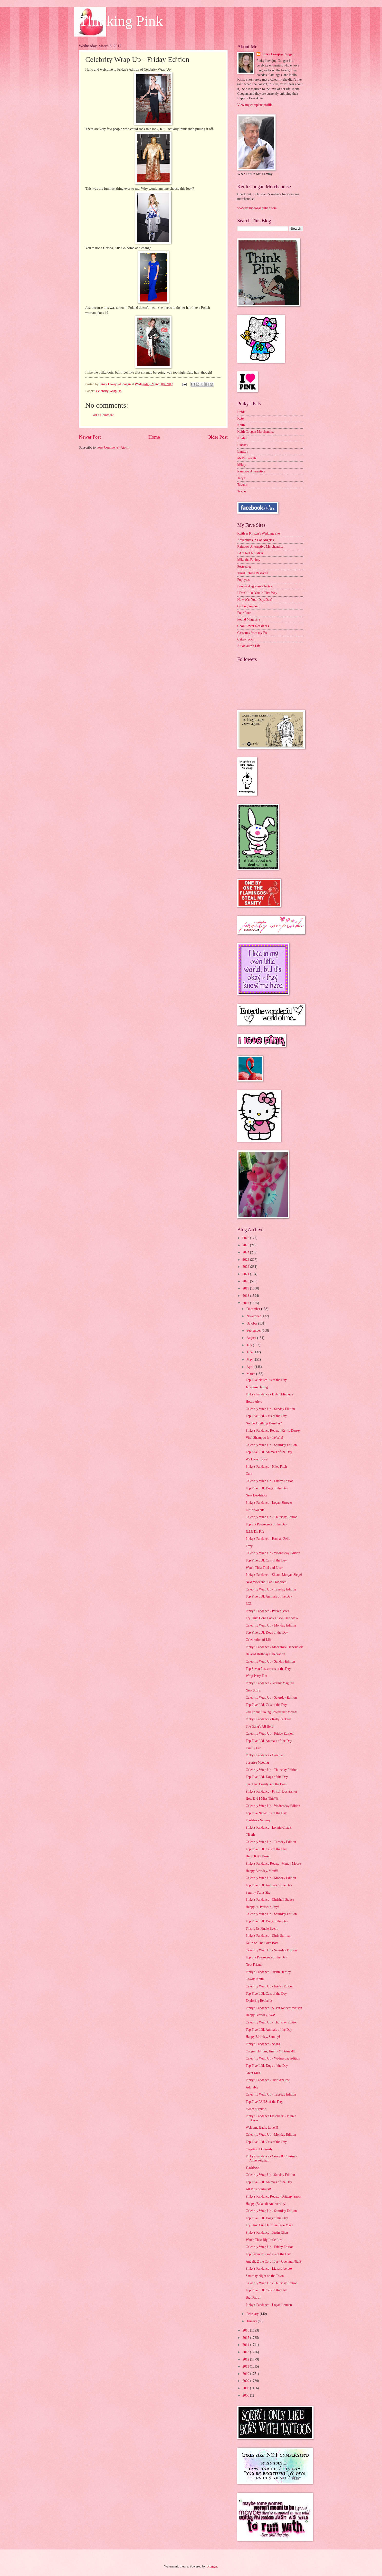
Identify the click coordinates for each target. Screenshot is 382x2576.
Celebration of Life (258, 1640)
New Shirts (253, 1690)
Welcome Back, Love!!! (262, 2127)
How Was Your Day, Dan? (255, 600)
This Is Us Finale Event (261, 1928)
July (250, 1345)
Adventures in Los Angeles (255, 540)
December (254, 1309)
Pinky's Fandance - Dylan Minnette (269, 1394)
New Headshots (256, 1495)
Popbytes (243, 580)
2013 (246, 2352)
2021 (246, 1274)
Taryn (241, 478)
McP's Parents (246, 458)
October (252, 1323)
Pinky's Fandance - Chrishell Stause (270, 1899)
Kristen (242, 438)
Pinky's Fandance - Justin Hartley (268, 1972)
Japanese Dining (257, 1387)
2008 (246, 2388)
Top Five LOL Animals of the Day (269, 1452)
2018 (246, 1295)
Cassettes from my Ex (252, 633)
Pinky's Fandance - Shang (263, 2044)
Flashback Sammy (258, 1820)
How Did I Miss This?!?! (262, 1798)
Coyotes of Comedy (259, 2149)
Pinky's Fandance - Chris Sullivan (268, 1935)
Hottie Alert (254, 1401)
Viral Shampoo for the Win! (264, 1437)
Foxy (249, 1546)
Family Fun (253, 1748)
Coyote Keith (255, 1979)
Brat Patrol (253, 2297)
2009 (246, 2381)
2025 (246, 1245)
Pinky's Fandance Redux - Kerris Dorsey (273, 1430)
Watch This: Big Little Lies (264, 2240)
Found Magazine (248, 619)
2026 (246, 1238)
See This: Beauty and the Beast (266, 1784)
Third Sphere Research (252, 573)
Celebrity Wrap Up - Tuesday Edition (271, 1589)
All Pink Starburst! (258, 2189)
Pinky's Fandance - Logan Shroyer (269, 1502)
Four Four (244, 613)
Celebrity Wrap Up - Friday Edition (270, 1481)
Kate (240, 418)
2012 (246, 2359)
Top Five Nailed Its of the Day (266, 1380)
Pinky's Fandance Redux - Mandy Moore (273, 1863)
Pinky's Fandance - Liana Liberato (269, 2268)
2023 (246, 1259)
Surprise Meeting (257, 1762)
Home (154, 437)
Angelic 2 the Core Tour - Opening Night (273, 2261)
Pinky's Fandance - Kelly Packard (268, 1719)
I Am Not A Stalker (250, 553)
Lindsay (242, 445)
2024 (246, 1252)
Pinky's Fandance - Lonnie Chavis (269, 1827)
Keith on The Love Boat (262, 1943)
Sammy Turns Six (258, 1892)
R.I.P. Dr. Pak (255, 1531)
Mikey (241, 465)
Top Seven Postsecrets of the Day (268, 1669)
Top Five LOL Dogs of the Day (267, 1488)
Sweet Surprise (256, 2109)
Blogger (211, 2566)
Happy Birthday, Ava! (260, 2015)
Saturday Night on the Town (265, 2276)
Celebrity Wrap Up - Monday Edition (271, 1625)
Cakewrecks (245, 639)
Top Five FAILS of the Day (264, 2102)
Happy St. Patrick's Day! (262, 1907)
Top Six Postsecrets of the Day (266, 1524)
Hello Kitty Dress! (258, 1856)
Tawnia (242, 485)
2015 (246, 2338)
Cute (249, 1474)
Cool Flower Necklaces (253, 626)
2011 (246, 2366)
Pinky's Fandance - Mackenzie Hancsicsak (274, 1647)
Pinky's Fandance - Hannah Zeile (268, 1539)
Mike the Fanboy (248, 560)
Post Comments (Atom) (113, 447)
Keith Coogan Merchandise (255, 431)
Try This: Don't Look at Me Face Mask (272, 1618)
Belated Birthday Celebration (265, 1654)
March (251, 1374)
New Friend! (254, 1964)
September (254, 1330)
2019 (246, 1288)
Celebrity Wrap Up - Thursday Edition (271, 1517)
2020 (246, 1281)
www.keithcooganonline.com (257, 208)
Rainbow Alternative (251, 471)
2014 (246, 2345)
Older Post (218, 437)
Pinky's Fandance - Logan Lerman (269, 2305)
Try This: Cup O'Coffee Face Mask (269, 2225)
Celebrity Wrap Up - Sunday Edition (270, 1409)
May (250, 1359)
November (254, 1316)
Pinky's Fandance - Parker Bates (267, 1611)
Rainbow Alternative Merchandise (260, 546)
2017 (246, 1303)
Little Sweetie (255, 1510)
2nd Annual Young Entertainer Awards (271, 1712)
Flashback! (253, 2167)
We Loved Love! (257, 1459)
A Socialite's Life (248, 646)
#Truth (250, 1834)
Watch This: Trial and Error (264, 1568)
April (251, 1367)
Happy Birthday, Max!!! (262, 1871)
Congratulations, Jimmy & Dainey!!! (270, 2051)
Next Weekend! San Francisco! (266, 1582)
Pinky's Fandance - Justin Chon (267, 2232)
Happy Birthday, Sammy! (263, 2037)
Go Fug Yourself (248, 606)
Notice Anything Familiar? (264, 1423)
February (253, 2314)
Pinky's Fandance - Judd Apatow (267, 2080)
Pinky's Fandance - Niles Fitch (266, 1466)
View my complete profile (254, 105)
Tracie (241, 491)
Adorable (252, 2087)
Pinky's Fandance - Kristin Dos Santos (271, 1791)
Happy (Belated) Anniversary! (266, 2204)
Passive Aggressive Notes (254, 586)
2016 (246, 2330)
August (252, 1338)
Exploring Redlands (259, 2001)
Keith (241, 425)
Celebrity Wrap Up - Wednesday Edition (273, 1553)
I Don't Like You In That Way (257, 593)
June (250, 1352)
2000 (246, 2395)
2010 (246, 2374)
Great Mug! (253, 2073)
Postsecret (244, 566)
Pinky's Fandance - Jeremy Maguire (270, 1683)
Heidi (241, 412)
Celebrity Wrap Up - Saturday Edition (271, 1445)
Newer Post (90, 437)
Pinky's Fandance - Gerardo (264, 1755)
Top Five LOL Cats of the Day (266, 1416)
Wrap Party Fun (256, 1676)
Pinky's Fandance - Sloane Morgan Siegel (274, 1575)
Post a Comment (102, 415)
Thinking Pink (121, 21)
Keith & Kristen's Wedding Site (258, 533)
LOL (249, 1604)
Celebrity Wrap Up (109, 391)
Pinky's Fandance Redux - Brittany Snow (273, 2196)
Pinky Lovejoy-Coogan (277, 54)
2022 (246, 1267)
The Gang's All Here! (260, 1726)
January (252, 2321)
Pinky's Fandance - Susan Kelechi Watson (274, 2008)
